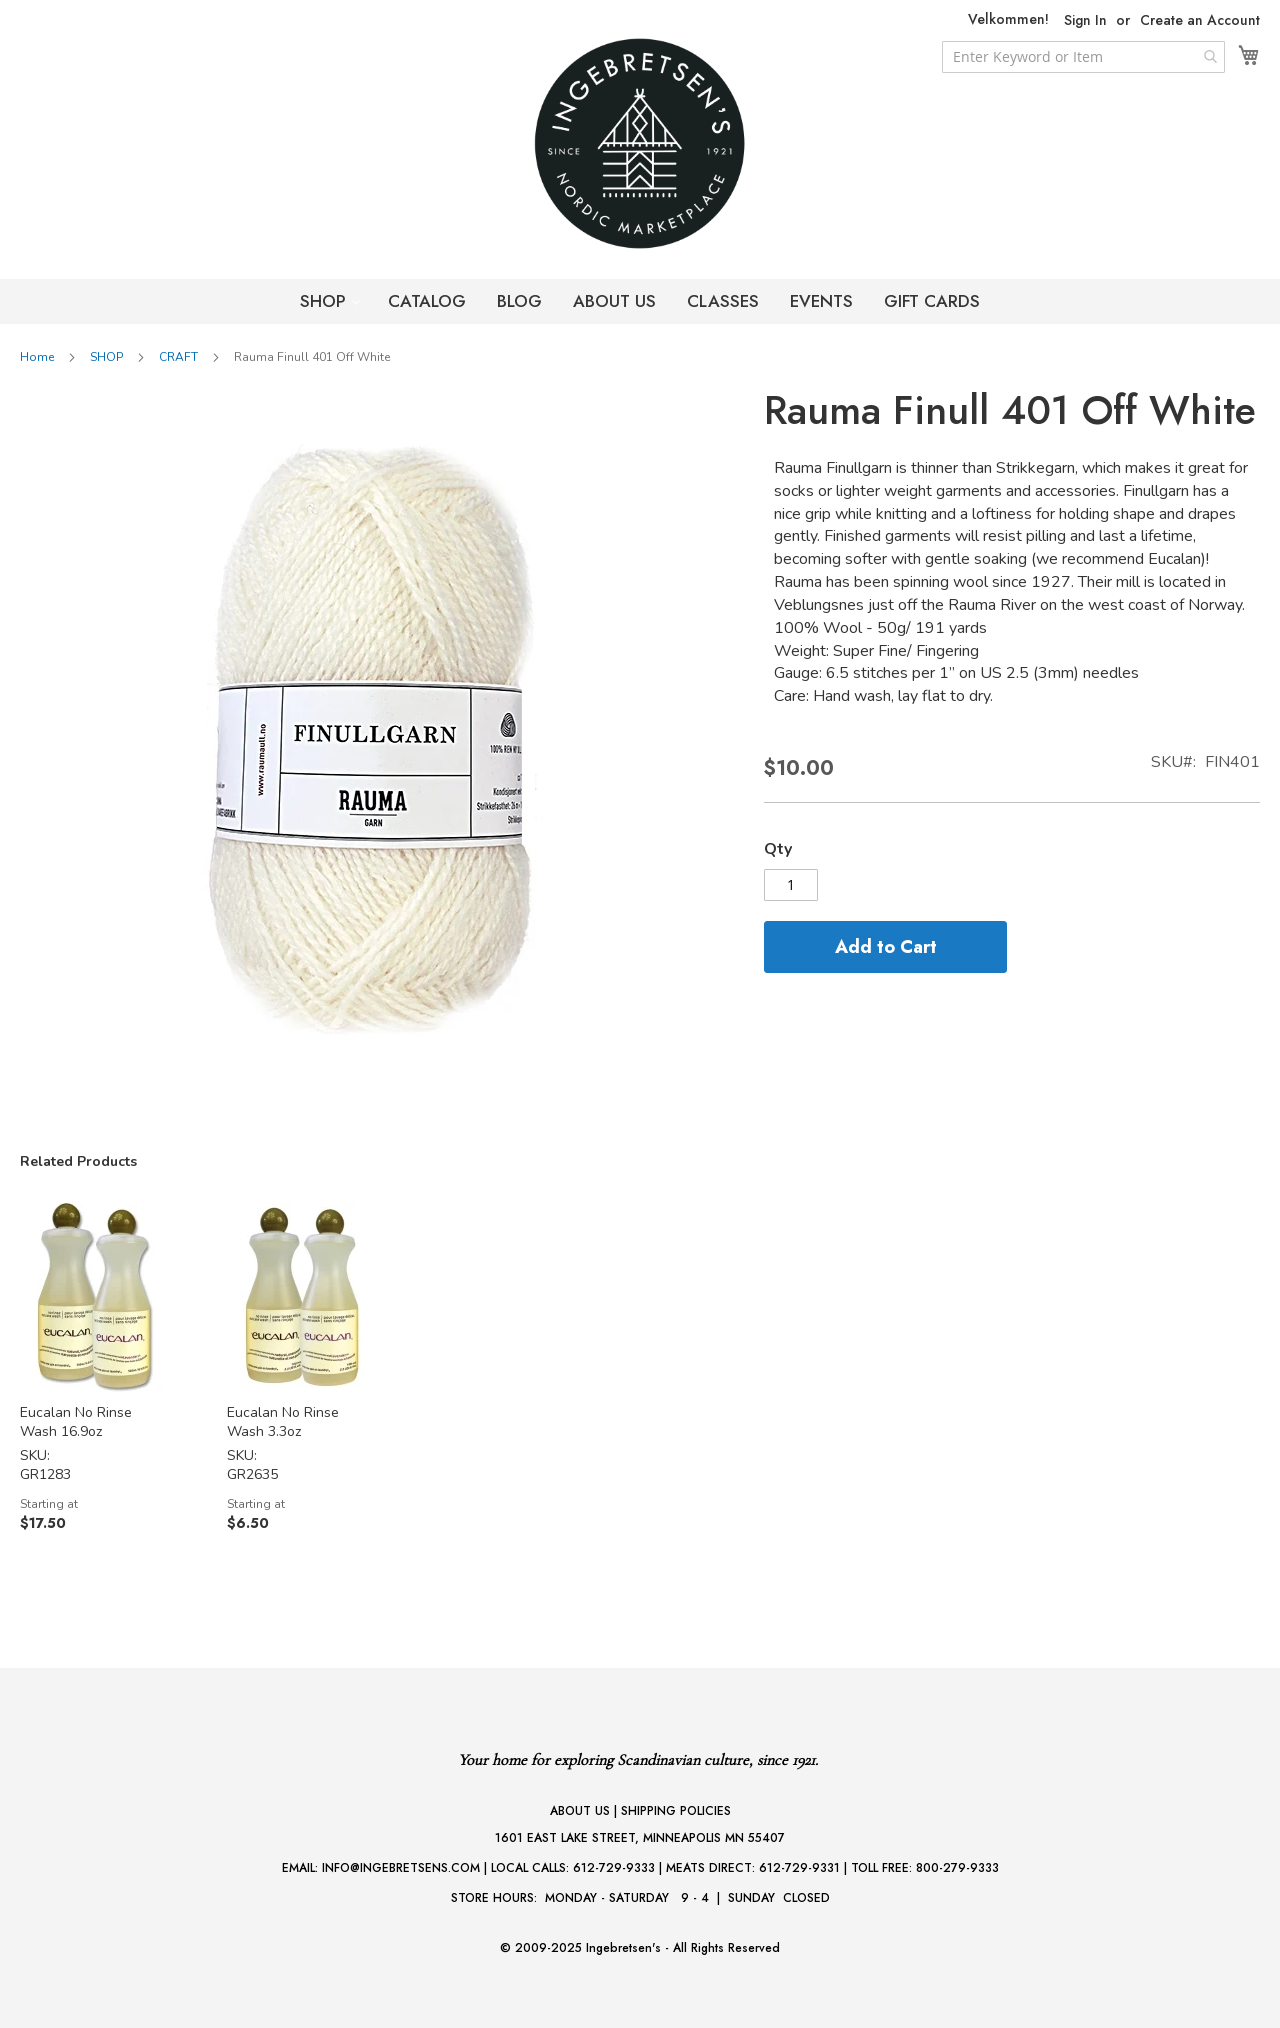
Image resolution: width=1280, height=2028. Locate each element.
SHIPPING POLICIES (676, 1811)
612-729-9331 (799, 1868)
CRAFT (178, 357)
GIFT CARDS (932, 301)
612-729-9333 (614, 1868)
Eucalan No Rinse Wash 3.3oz (283, 1422)
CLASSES (723, 301)
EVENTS (821, 301)
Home (37, 357)
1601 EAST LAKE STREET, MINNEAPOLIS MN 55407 (640, 1838)
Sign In (1085, 20)
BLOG (519, 301)
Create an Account (1200, 20)
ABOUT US (614, 301)
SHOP (325, 301)
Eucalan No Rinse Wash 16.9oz (76, 1422)
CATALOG (427, 301)
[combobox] (1083, 57)
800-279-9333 (957, 1868)
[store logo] (640, 143)
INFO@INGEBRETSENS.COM (401, 1868)
